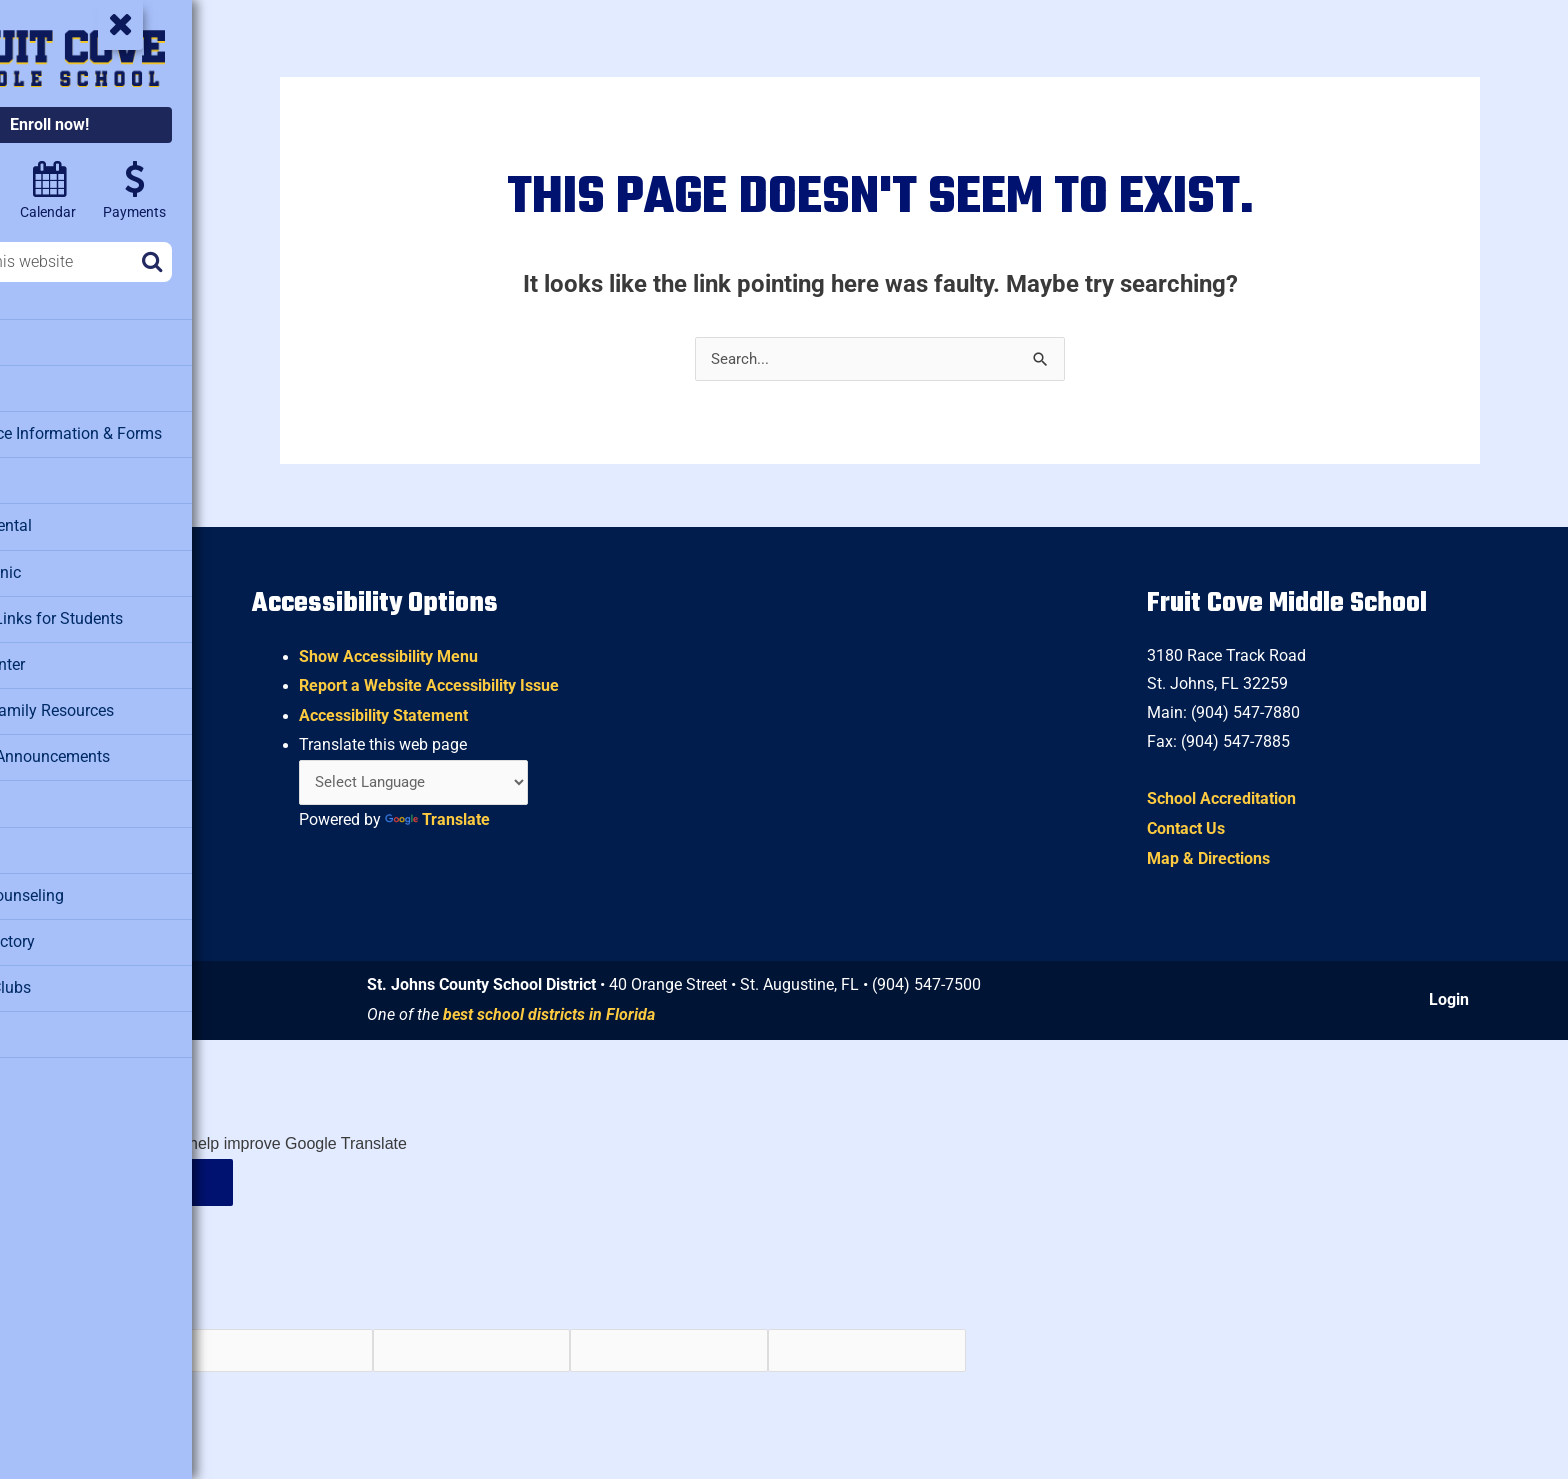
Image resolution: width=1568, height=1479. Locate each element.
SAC (34, 836)
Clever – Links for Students (111, 611)
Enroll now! (137, 124)
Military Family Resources (106, 701)
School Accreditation (1247, 798)
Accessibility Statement (472, 711)
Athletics (50, 386)
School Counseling (83, 881)
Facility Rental (67, 521)
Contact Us (1212, 828)
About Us (51, 341)
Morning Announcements (104, 746)
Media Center (64, 656)
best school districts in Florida (629, 1015)
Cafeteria (50, 476)
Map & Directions (1234, 858)
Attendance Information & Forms (129, 431)
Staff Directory (68, 926)
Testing (44, 1016)
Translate (526, 817)
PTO (34, 791)
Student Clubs (66, 971)
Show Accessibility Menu (477, 652)
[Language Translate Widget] (508, 779)
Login (1453, 1000)
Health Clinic (63, 566)
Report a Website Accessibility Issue (518, 681)
